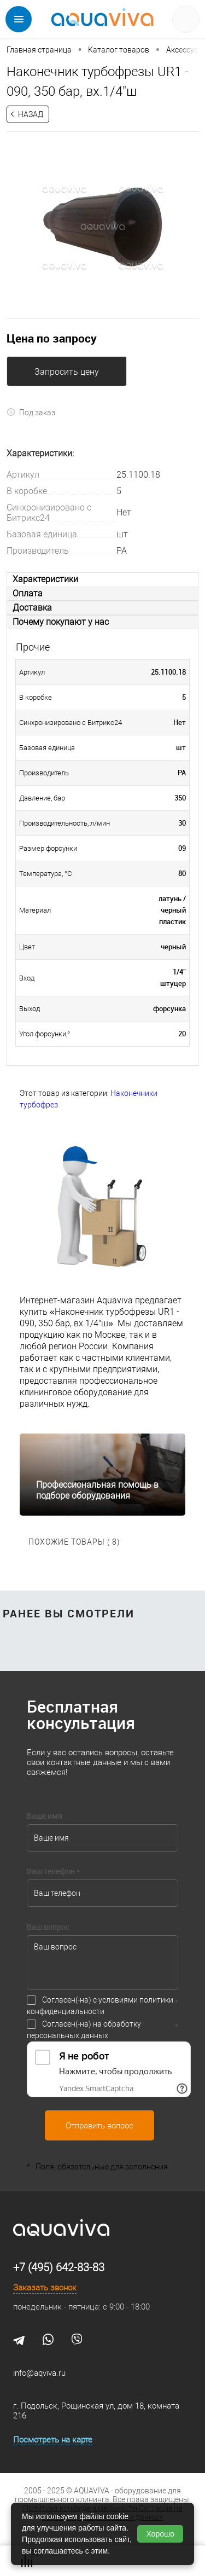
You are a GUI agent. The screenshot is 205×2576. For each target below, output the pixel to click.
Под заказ (31, 412)
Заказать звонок (45, 2288)
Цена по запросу (52, 338)
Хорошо (160, 2533)
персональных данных (67, 2035)
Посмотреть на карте (52, 2440)
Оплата (28, 593)
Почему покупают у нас (61, 622)
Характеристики (45, 579)
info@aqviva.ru (39, 2373)
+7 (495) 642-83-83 (58, 2267)
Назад (30, 114)
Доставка (32, 607)
